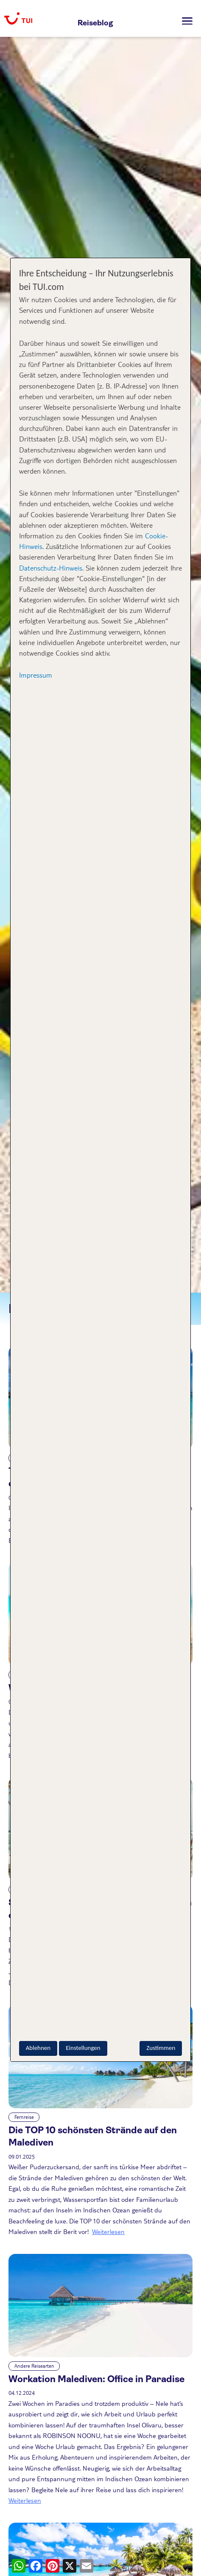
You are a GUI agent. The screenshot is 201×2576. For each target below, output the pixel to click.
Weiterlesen (108, 2231)
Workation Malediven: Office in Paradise (96, 2379)
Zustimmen (160, 2048)
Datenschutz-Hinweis (50, 567)
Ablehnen (38, 2048)
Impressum (35, 674)
